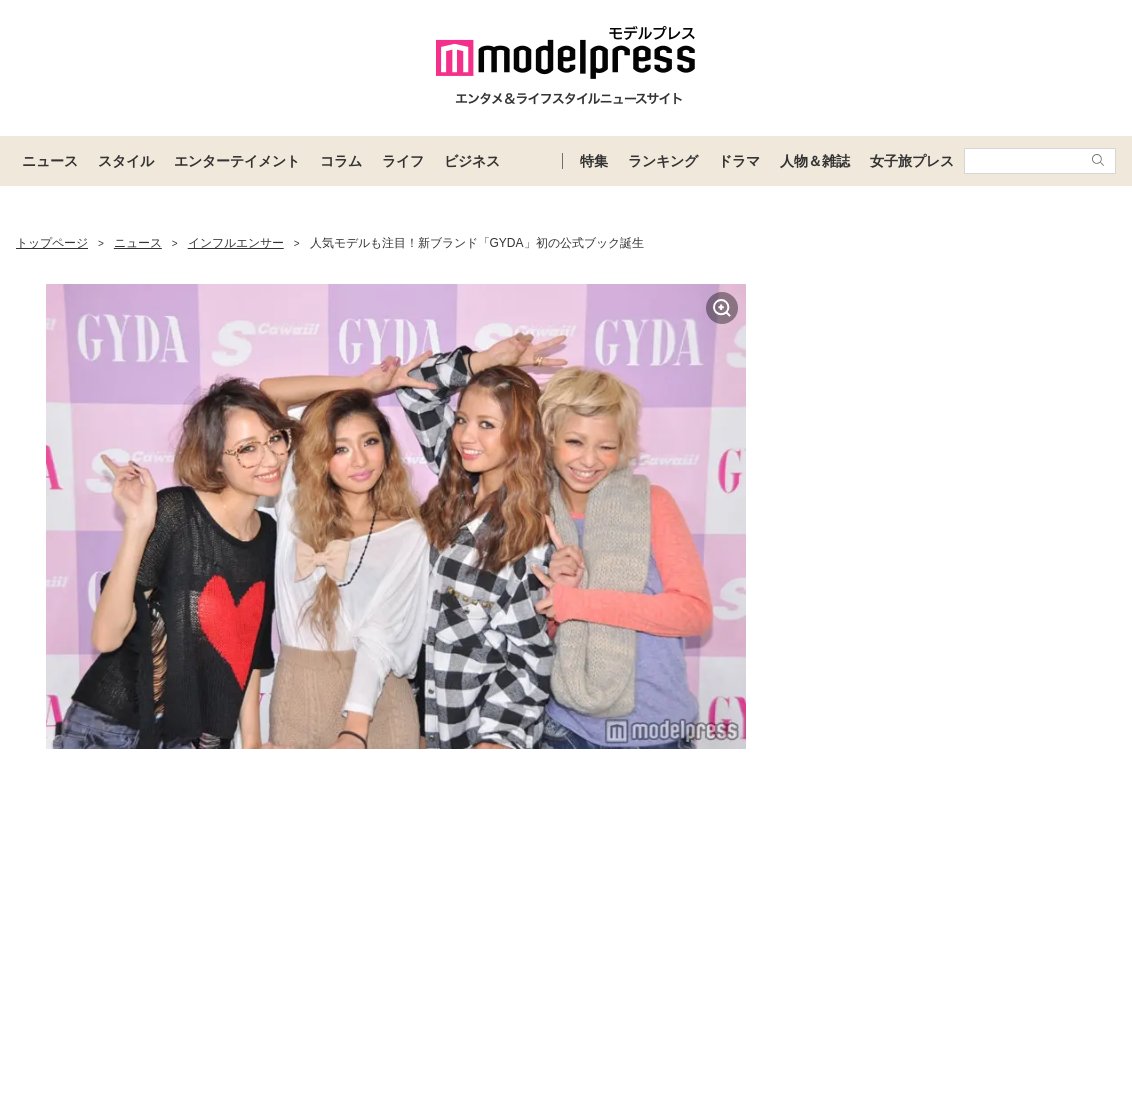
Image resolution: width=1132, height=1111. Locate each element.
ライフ (403, 161)
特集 (594, 161)
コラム (341, 161)
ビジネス (472, 161)
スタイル (126, 161)
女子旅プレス (912, 161)
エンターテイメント (237, 161)
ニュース (50, 161)
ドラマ (739, 161)
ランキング (663, 161)
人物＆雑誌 (815, 161)
